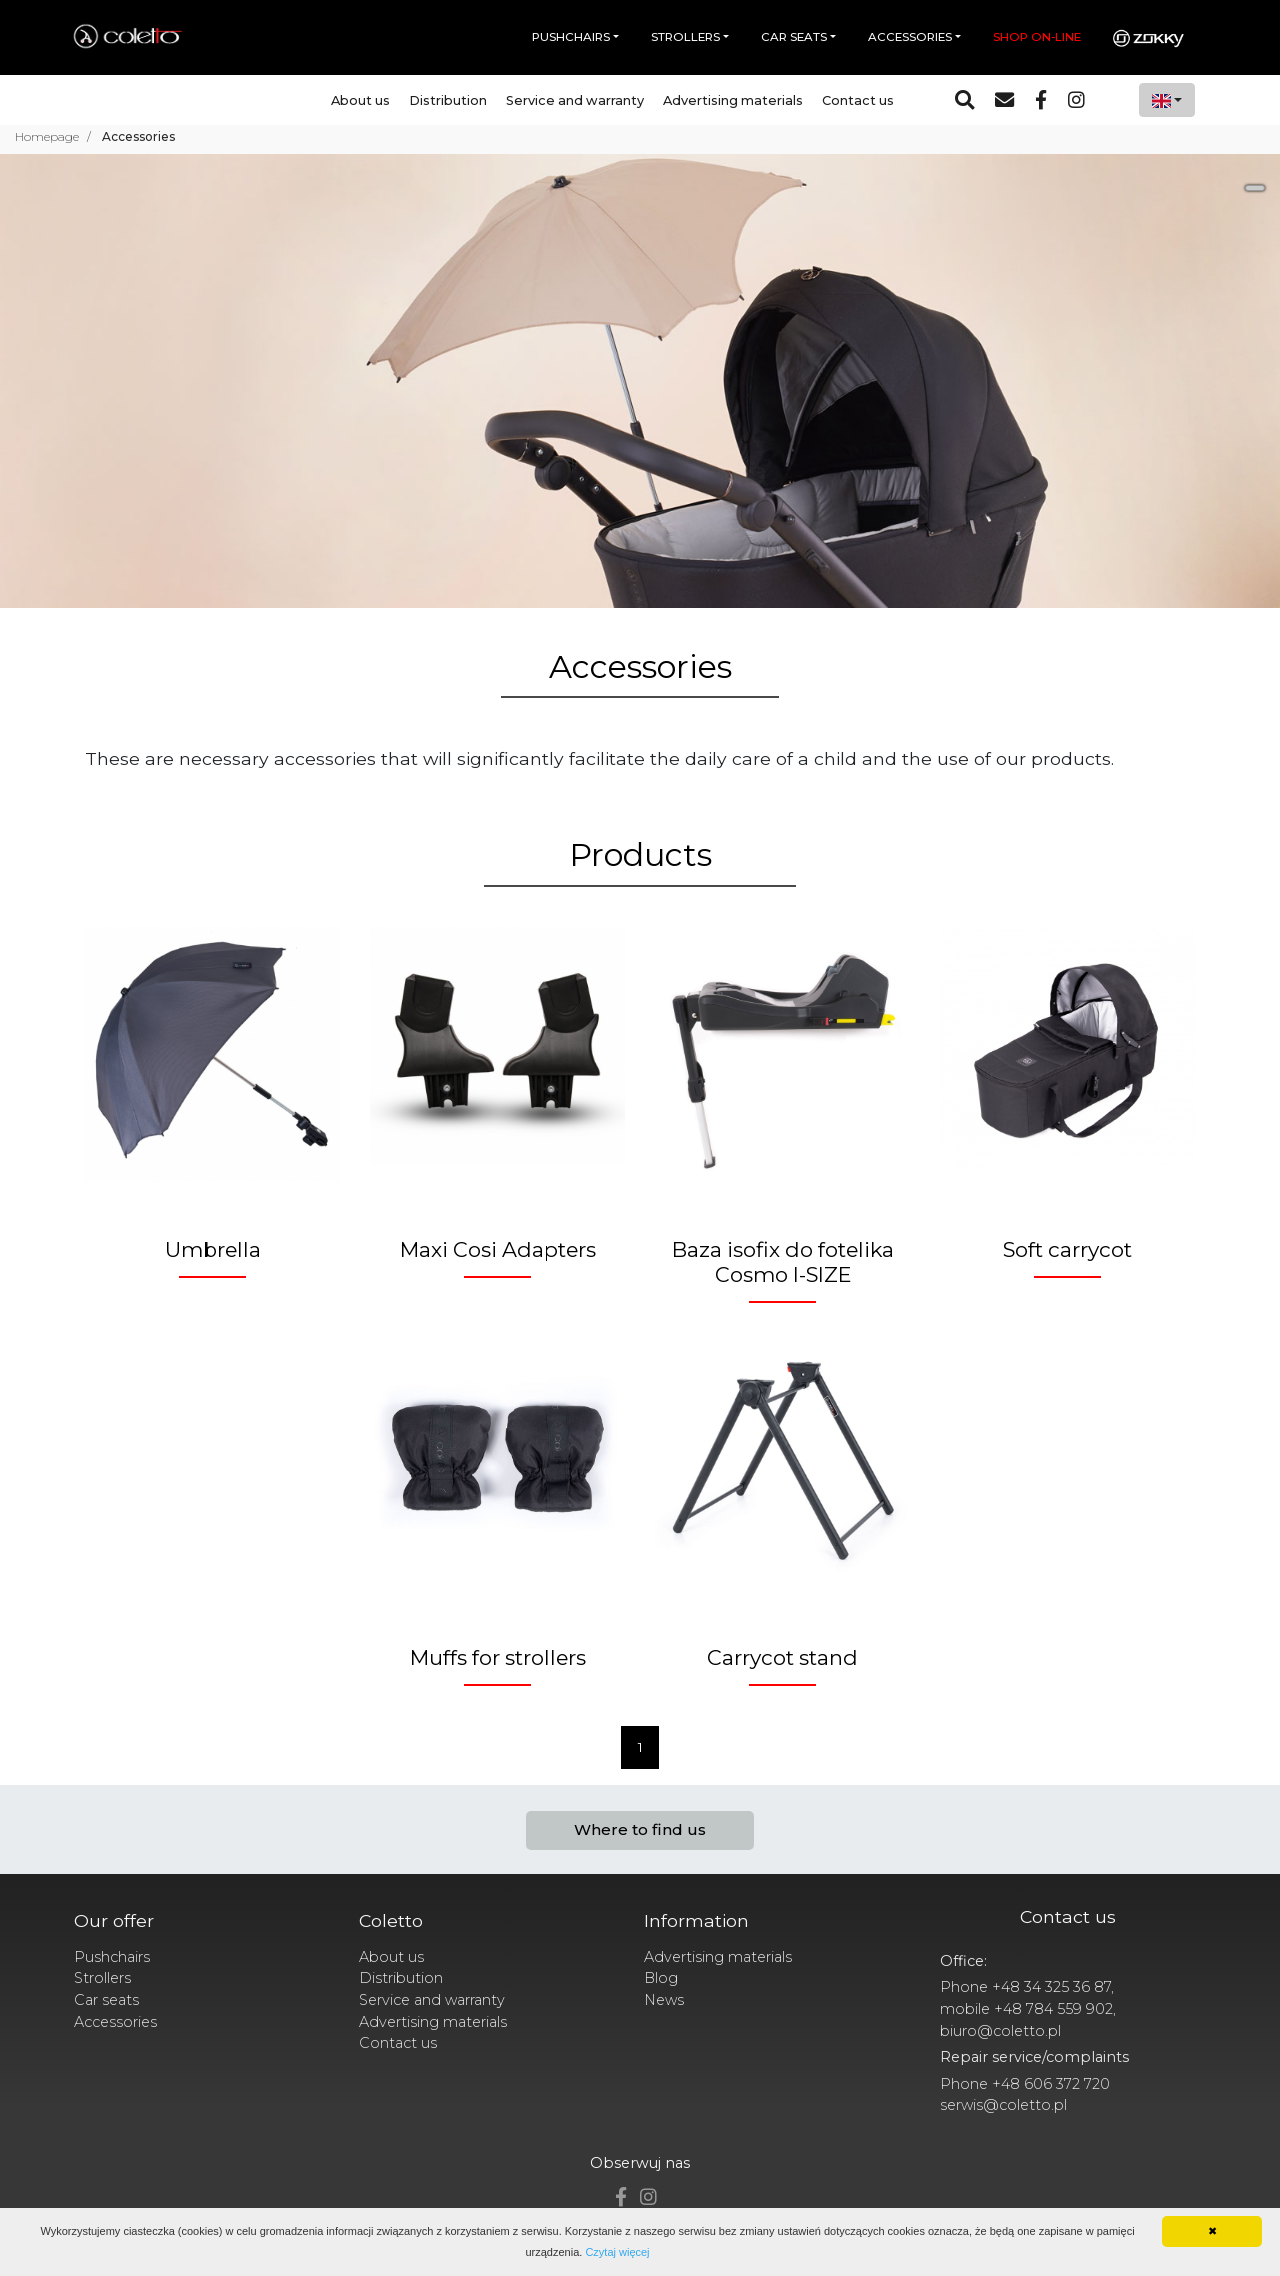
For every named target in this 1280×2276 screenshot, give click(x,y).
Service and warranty (575, 100)
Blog (661, 1978)
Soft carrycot (1067, 1249)
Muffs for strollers (498, 1657)
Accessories (115, 2022)
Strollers (102, 1978)
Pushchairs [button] (571, 37)
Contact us (858, 100)
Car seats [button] (794, 37)
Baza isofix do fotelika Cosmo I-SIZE (783, 1262)
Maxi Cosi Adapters (498, 1249)
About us (360, 100)
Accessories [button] (910, 37)
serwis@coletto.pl (1003, 2105)
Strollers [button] (685, 37)
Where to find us (640, 1829)
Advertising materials (733, 100)
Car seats (106, 2000)
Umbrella (213, 1249)
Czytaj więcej (617, 2252)
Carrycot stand (782, 1657)
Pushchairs (112, 1957)
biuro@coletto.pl (1000, 2031)
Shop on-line (1037, 37)
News (664, 2000)
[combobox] (1167, 100)
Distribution (448, 100)
